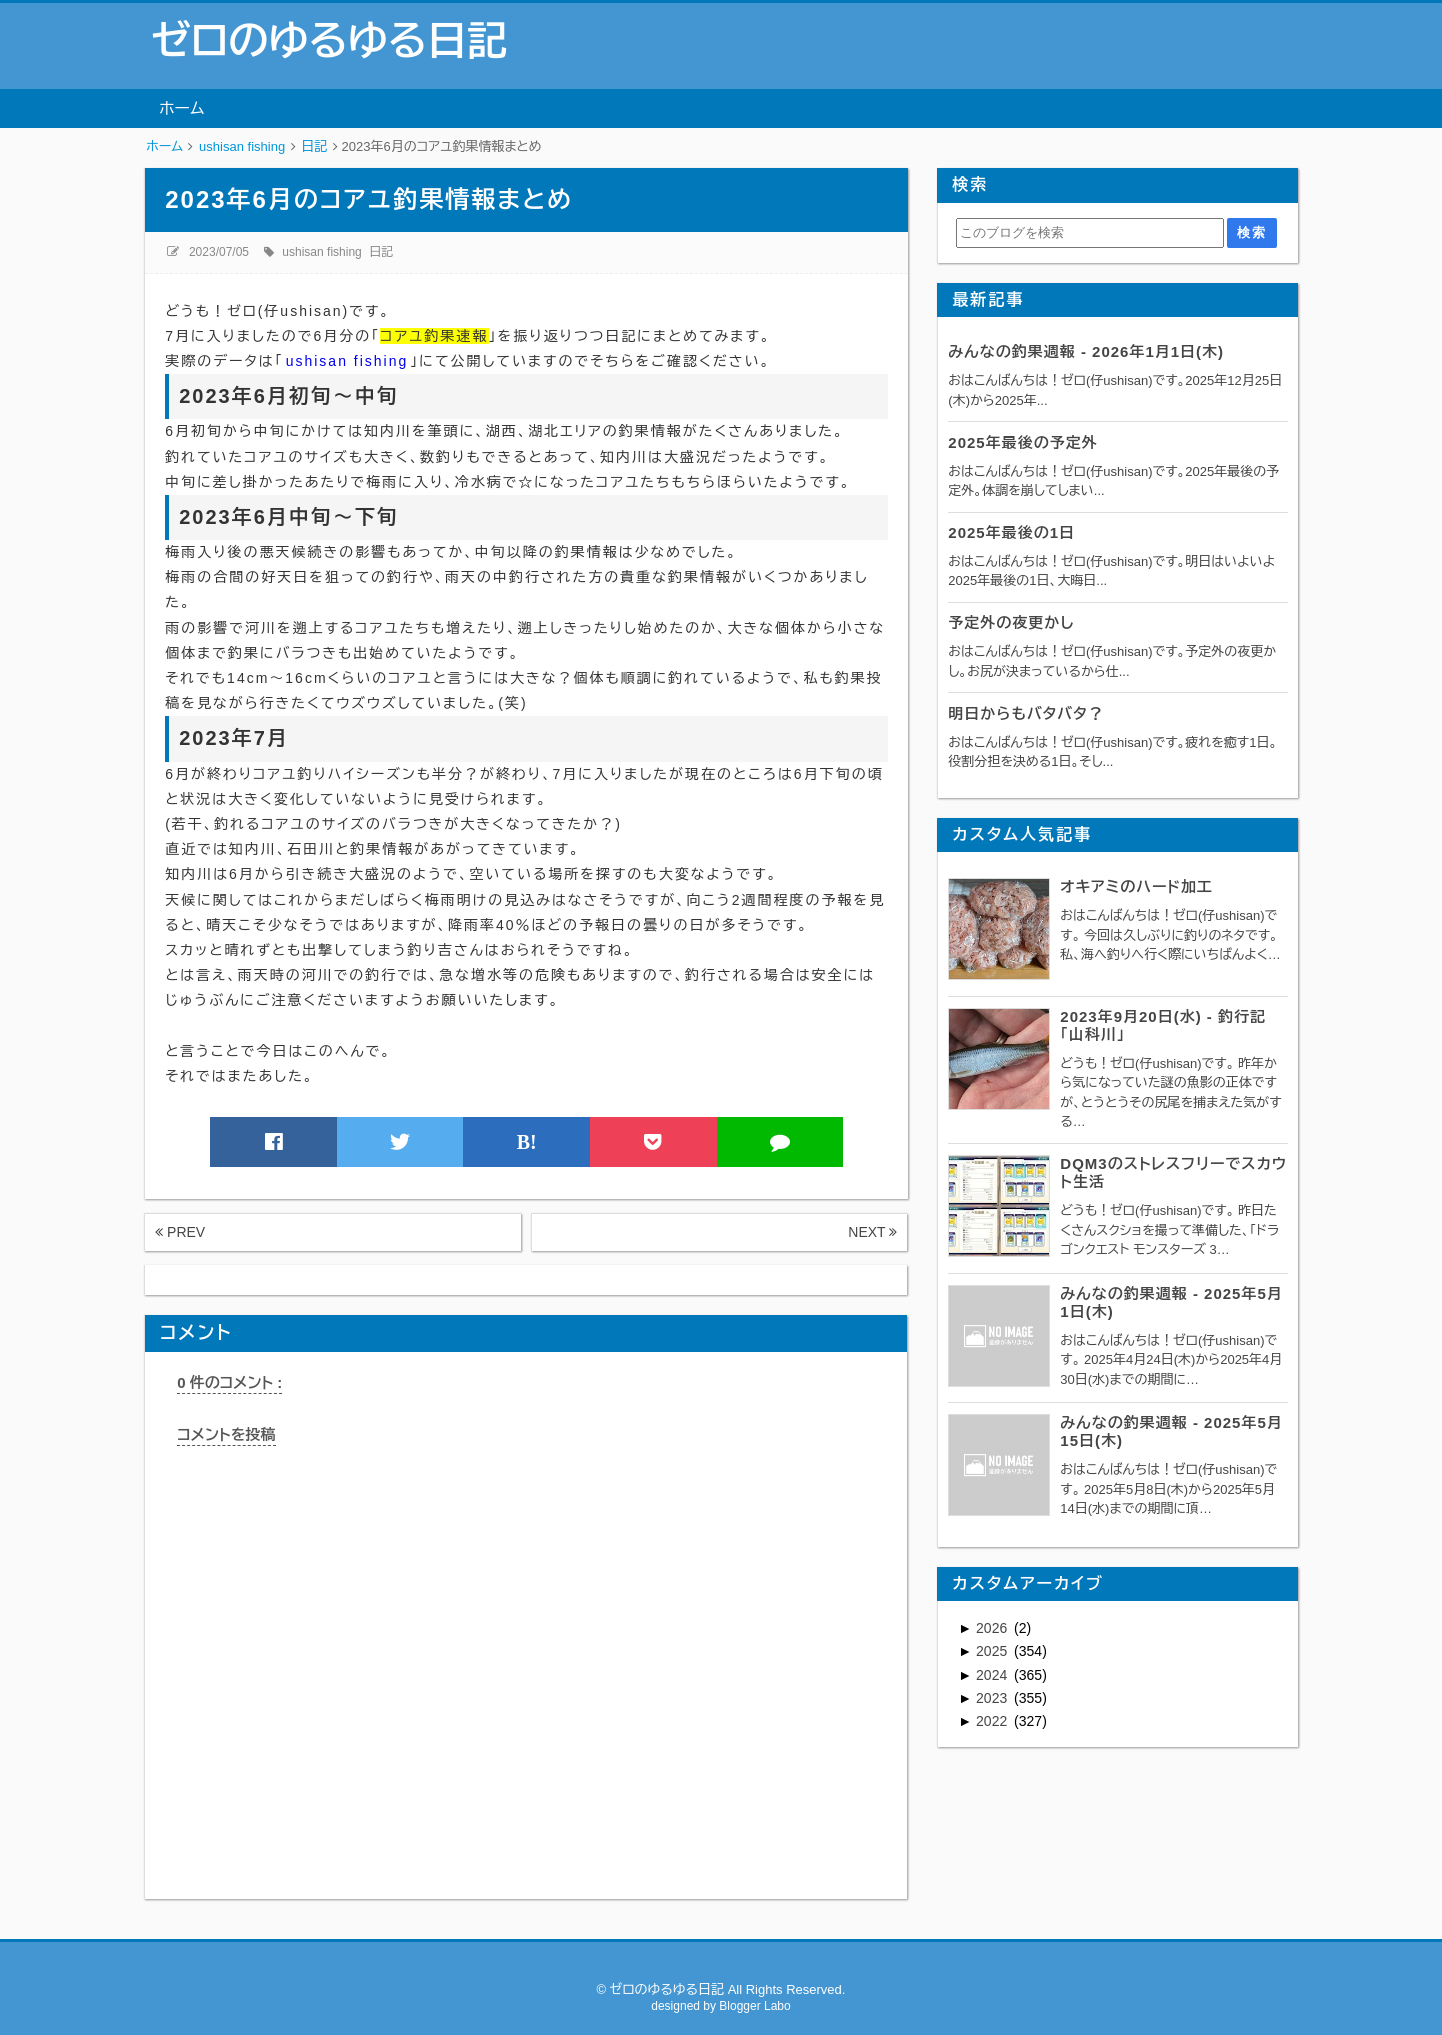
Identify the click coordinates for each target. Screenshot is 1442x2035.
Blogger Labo (754, 2006)
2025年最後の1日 (1011, 532)
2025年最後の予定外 (1022, 442)
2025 (993, 1651)
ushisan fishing (321, 252)
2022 (993, 1721)
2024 (993, 1675)
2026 (993, 1628)
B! (527, 1142)
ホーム (181, 108)
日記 (381, 252)
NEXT (872, 1232)
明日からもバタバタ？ (1025, 713)
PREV (180, 1232)
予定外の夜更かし (1011, 622)
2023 (993, 1698)
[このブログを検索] (1090, 233)
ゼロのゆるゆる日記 (329, 41)
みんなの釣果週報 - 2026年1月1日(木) (1086, 351)
